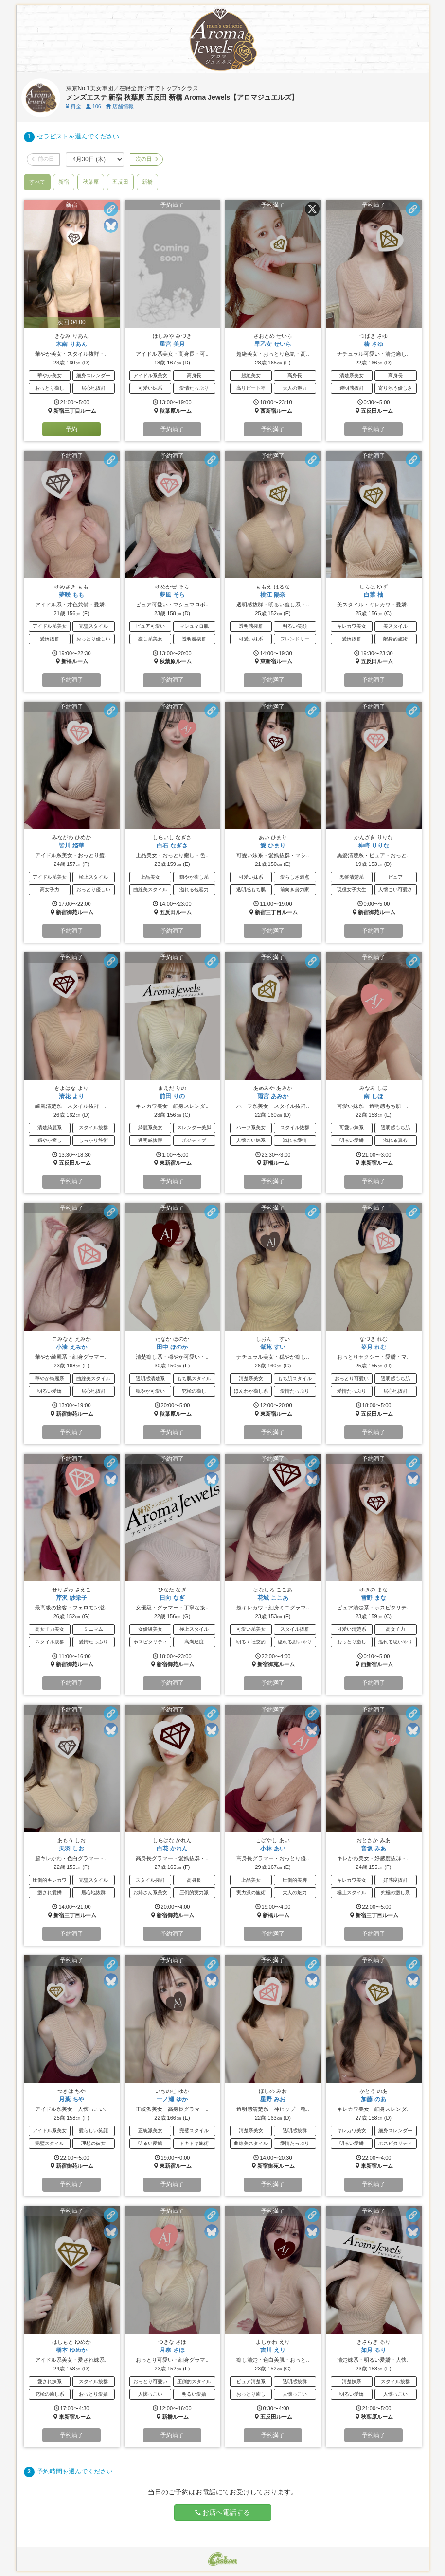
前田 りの (172, 1096)
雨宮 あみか (272, 1096)
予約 (71, 429)
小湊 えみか (71, 1347)
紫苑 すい (272, 1347)
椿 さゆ (373, 344)
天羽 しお (71, 1848)
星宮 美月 (172, 344)
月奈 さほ (172, 2350)
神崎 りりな (373, 845)
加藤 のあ (373, 2099)
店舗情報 (120, 106)
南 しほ (373, 1096)
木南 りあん (71, 344)
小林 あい (272, 1848)
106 (93, 106)
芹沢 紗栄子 (71, 1597)
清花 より (71, 1096)
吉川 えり (272, 2350)
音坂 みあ (373, 1848)
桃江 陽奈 (272, 594)
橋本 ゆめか (71, 2350)
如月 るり (373, 2350)
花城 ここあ (272, 1597)
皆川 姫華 (71, 845)
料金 (73, 106)
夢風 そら (172, 594)
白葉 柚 (373, 594)
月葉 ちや (71, 2099)
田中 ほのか (172, 1347)
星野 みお (272, 2099)
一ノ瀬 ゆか (172, 2099)
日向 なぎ (172, 1597)
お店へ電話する (222, 2512)
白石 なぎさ (172, 845)
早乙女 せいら (272, 344)
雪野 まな (373, 1597)
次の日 (146, 159)
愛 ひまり (272, 845)
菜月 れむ (373, 1347)
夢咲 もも (71, 594)
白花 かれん (172, 1848)
